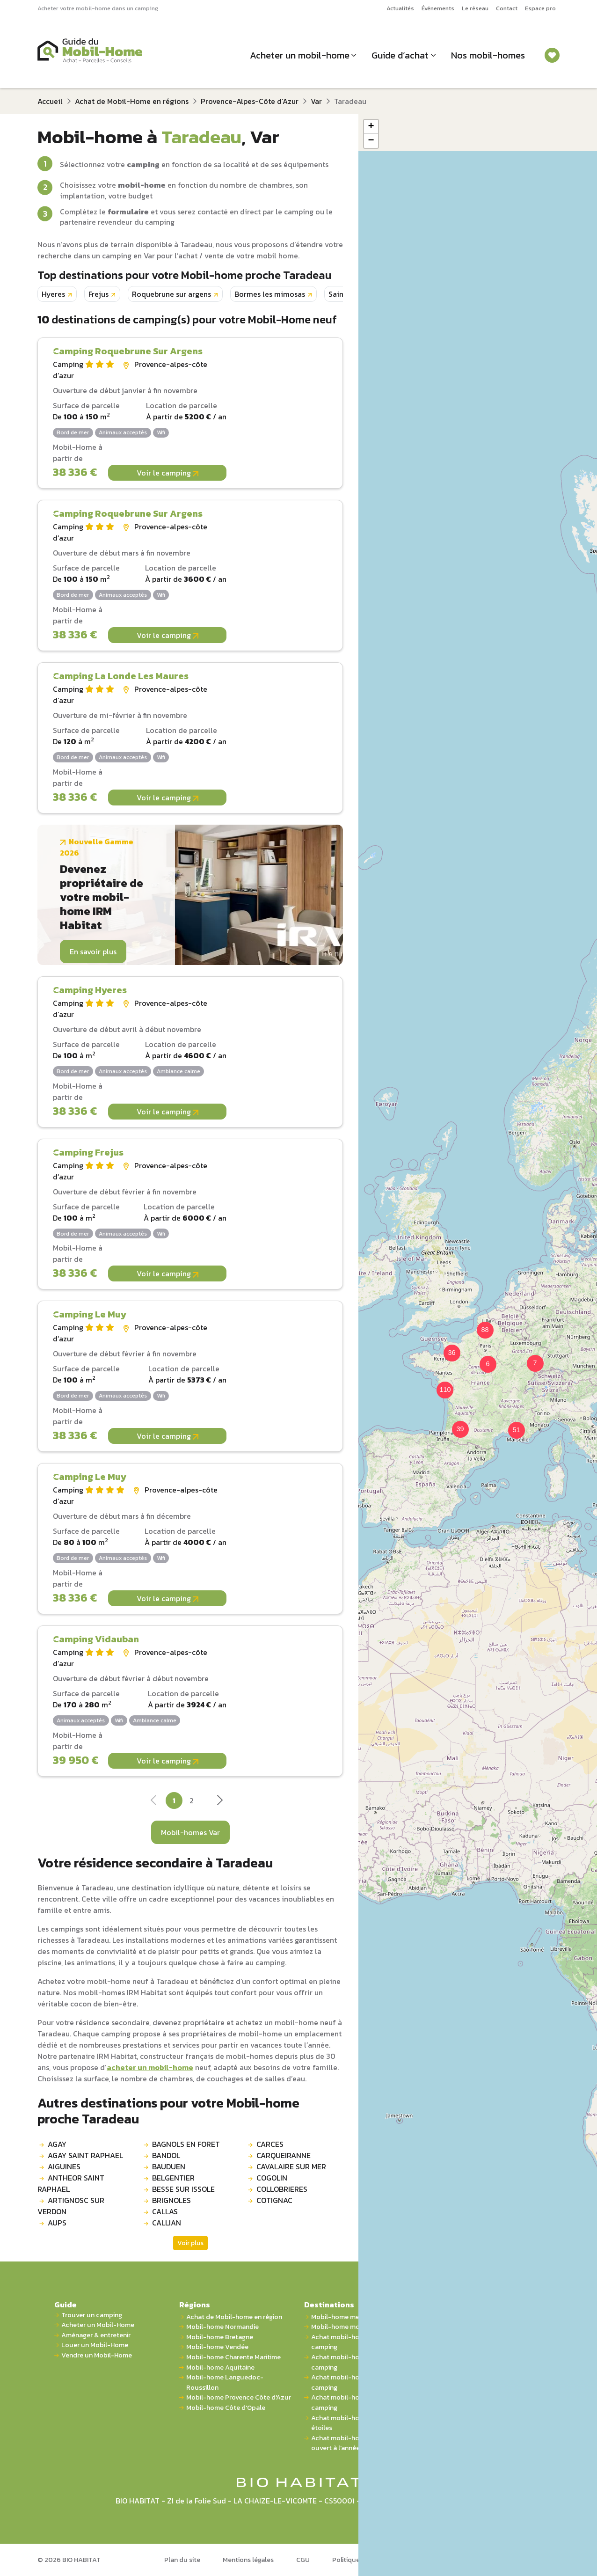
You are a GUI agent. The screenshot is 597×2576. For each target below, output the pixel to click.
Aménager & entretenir (96, 2335)
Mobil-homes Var (190, 1832)
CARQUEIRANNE (283, 2155)
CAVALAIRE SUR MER (291, 2166)
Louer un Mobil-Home (94, 2345)
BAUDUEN (168, 2166)
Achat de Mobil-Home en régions (132, 101)
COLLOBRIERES (281, 2189)
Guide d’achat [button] (400, 55)
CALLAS (165, 2211)
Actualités (400, 8)
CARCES (270, 2144)
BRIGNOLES (171, 2200)
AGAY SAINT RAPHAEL (85, 2155)
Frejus (98, 294)
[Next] (219, 1803)
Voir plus (190, 2243)
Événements (438, 8)
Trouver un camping (91, 2315)
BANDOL (166, 2155)
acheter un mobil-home (150, 2067)
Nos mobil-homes (488, 55)
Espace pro (540, 8)
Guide (65, 2304)
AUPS (57, 2222)
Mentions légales (248, 2559)
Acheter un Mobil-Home (97, 2325)
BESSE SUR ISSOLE (183, 2189)
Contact (506, 8)
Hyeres (53, 294)
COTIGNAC (274, 2200)
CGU (303, 2559)
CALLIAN (166, 2222)
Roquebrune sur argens (171, 294)
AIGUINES (64, 2166)
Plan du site (182, 2559)
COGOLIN (271, 2177)
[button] (482, 1358)
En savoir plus (93, 951)
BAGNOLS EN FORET (186, 2144)
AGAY (57, 2144)
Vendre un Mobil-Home (96, 2355)
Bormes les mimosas (269, 294)
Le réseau (475, 8)
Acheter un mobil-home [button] (299, 55)
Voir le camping (167, 472)
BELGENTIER (173, 2177)
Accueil (50, 101)
